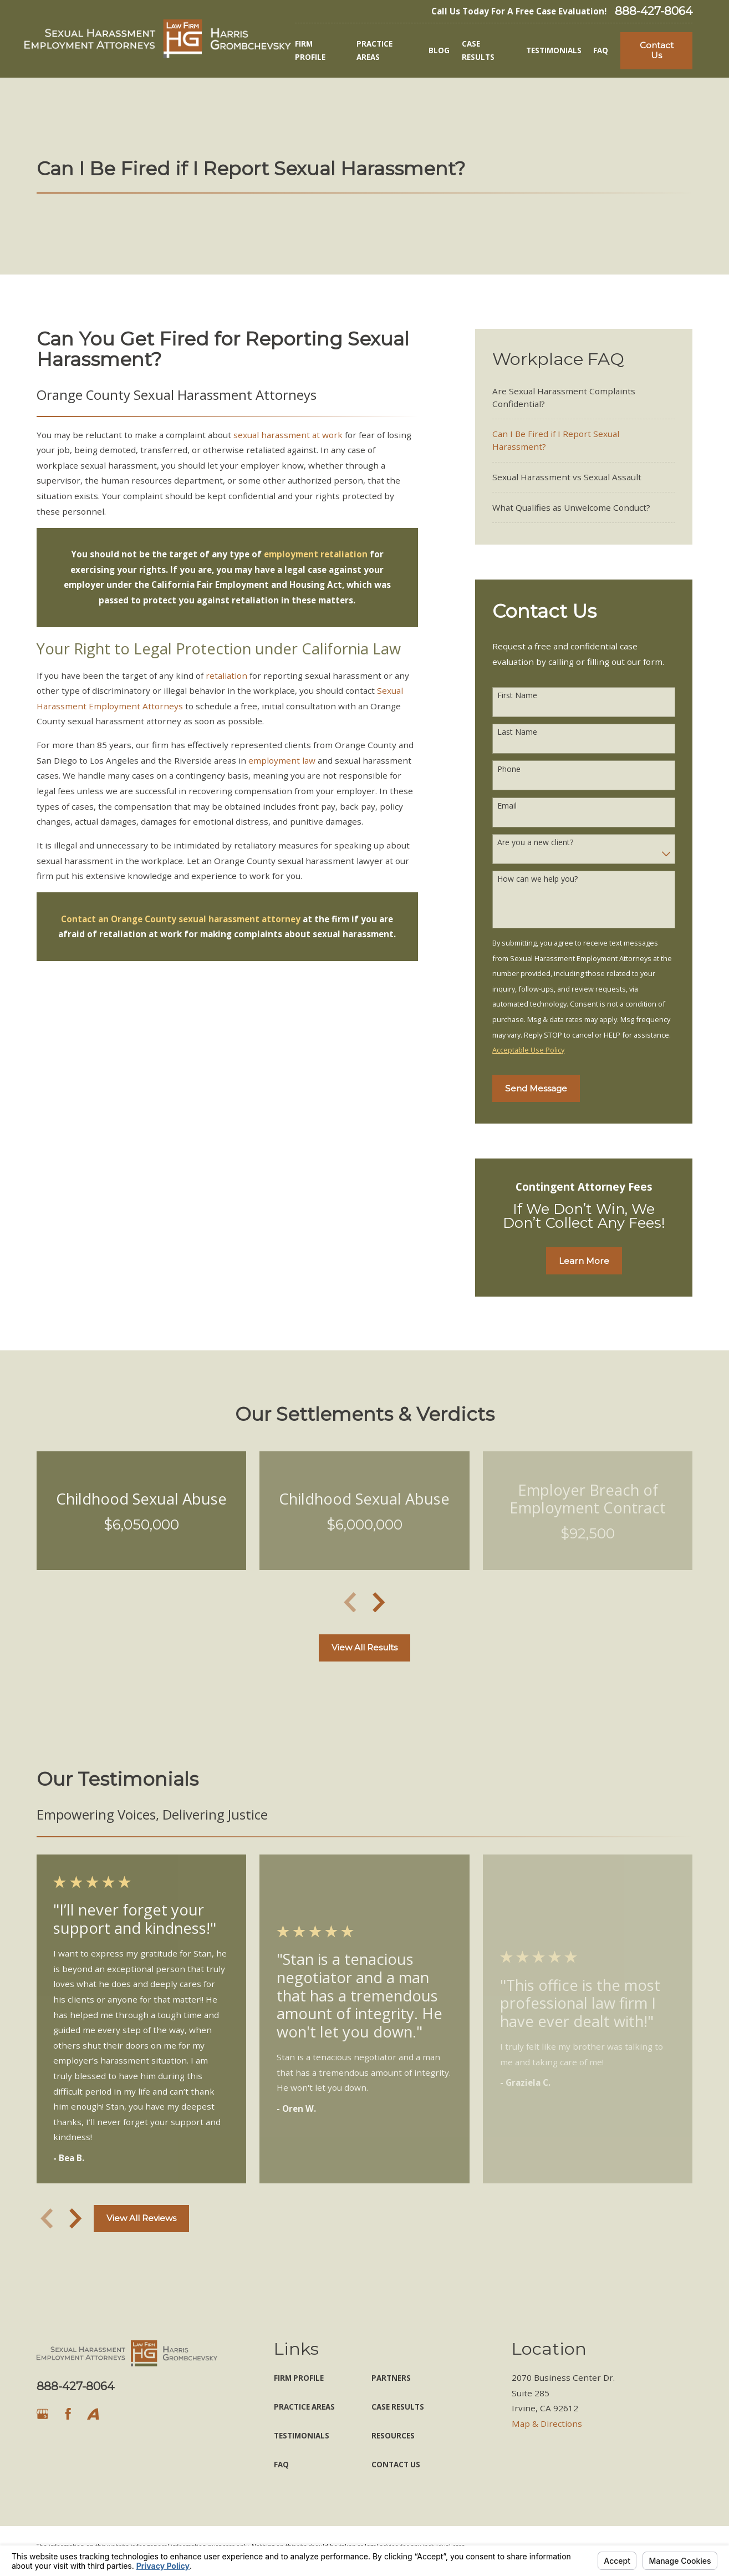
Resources (393, 2436)
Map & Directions (547, 2423)
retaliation (226, 675)
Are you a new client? (535, 842)
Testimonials (301, 2436)
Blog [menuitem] (439, 50)
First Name (517, 695)
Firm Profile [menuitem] (310, 50)
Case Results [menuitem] (478, 50)
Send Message (536, 1088)
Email (507, 806)
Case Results (397, 2407)
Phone (509, 769)
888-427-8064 (653, 11)
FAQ (281, 2465)
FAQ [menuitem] (600, 50)
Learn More (584, 1261)
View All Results (364, 1647)
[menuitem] (583, 397)
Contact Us (657, 50)
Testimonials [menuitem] (554, 50)
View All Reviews (141, 2218)
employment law (281, 760)
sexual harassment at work (288, 434)
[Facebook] (68, 2414)
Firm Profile (299, 2378)
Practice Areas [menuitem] (374, 50)
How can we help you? (537, 879)
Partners (391, 2378)
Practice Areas (304, 2407)
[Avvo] (93, 2414)
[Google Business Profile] (42, 2414)
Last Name (517, 732)
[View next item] (379, 1602)
